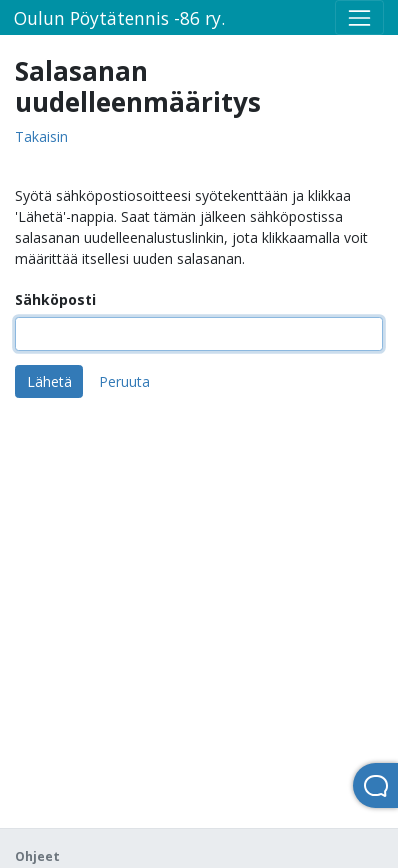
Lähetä (49, 381)
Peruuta (124, 381)
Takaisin (41, 137)
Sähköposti (55, 299)
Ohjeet (37, 856)
